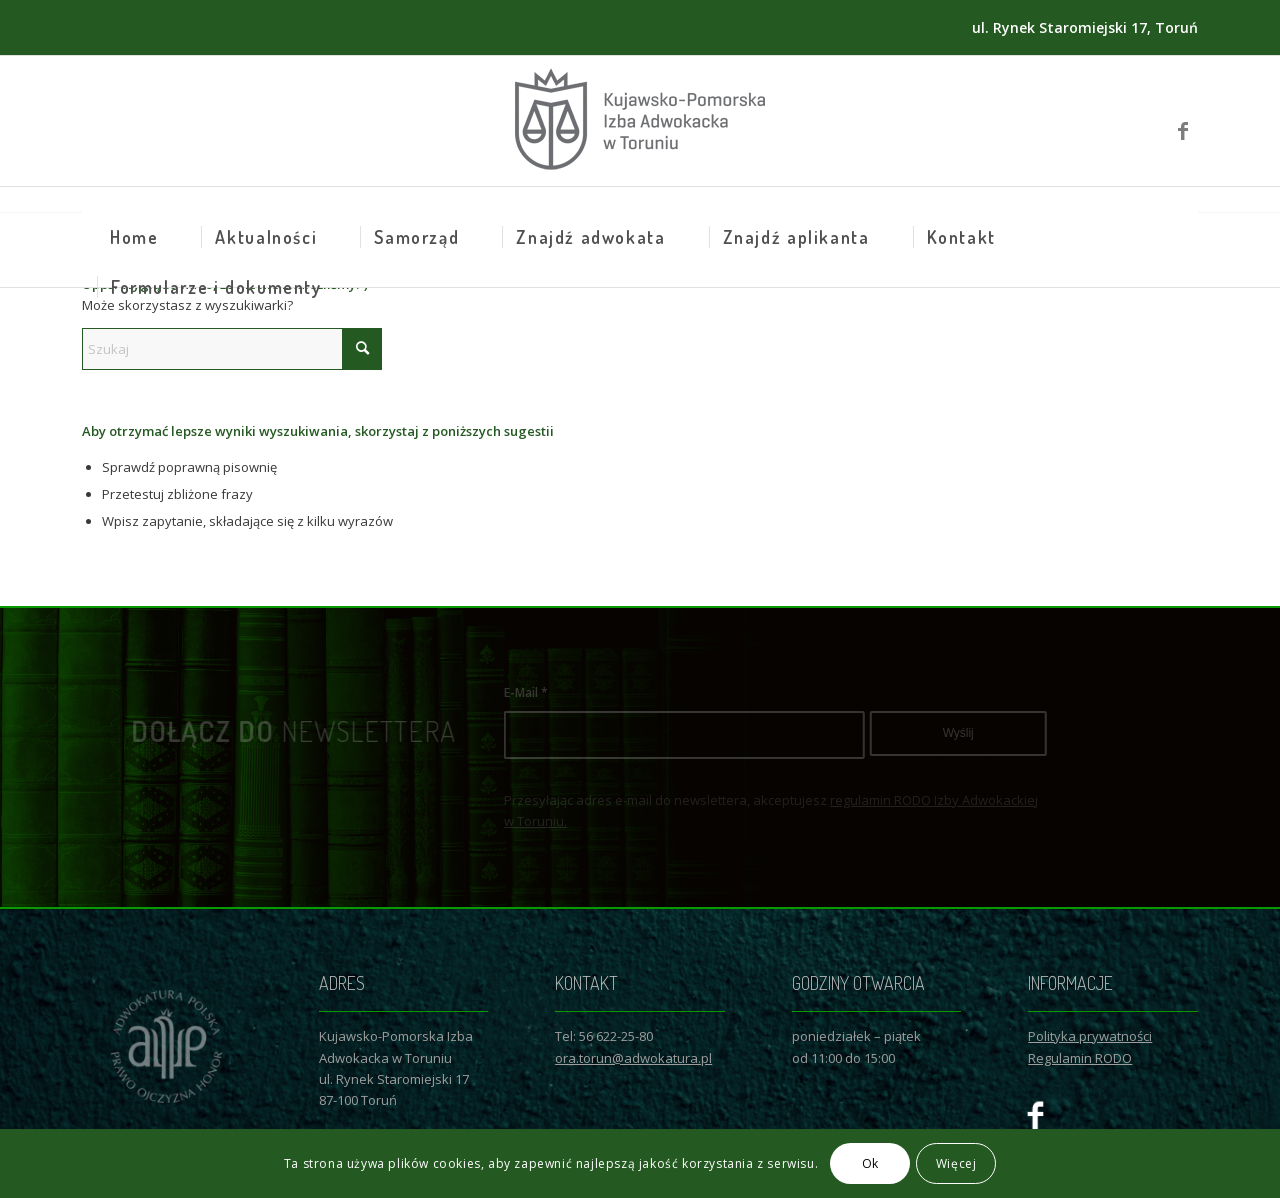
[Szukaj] (232, 349)
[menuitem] (134, 237)
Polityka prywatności (1090, 1036)
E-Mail (577, 692)
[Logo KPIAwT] (640, 121)
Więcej (956, 1163)
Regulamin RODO (1080, 1058)
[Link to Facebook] (1183, 121)
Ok (870, 1163)
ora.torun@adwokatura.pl (633, 1058)
